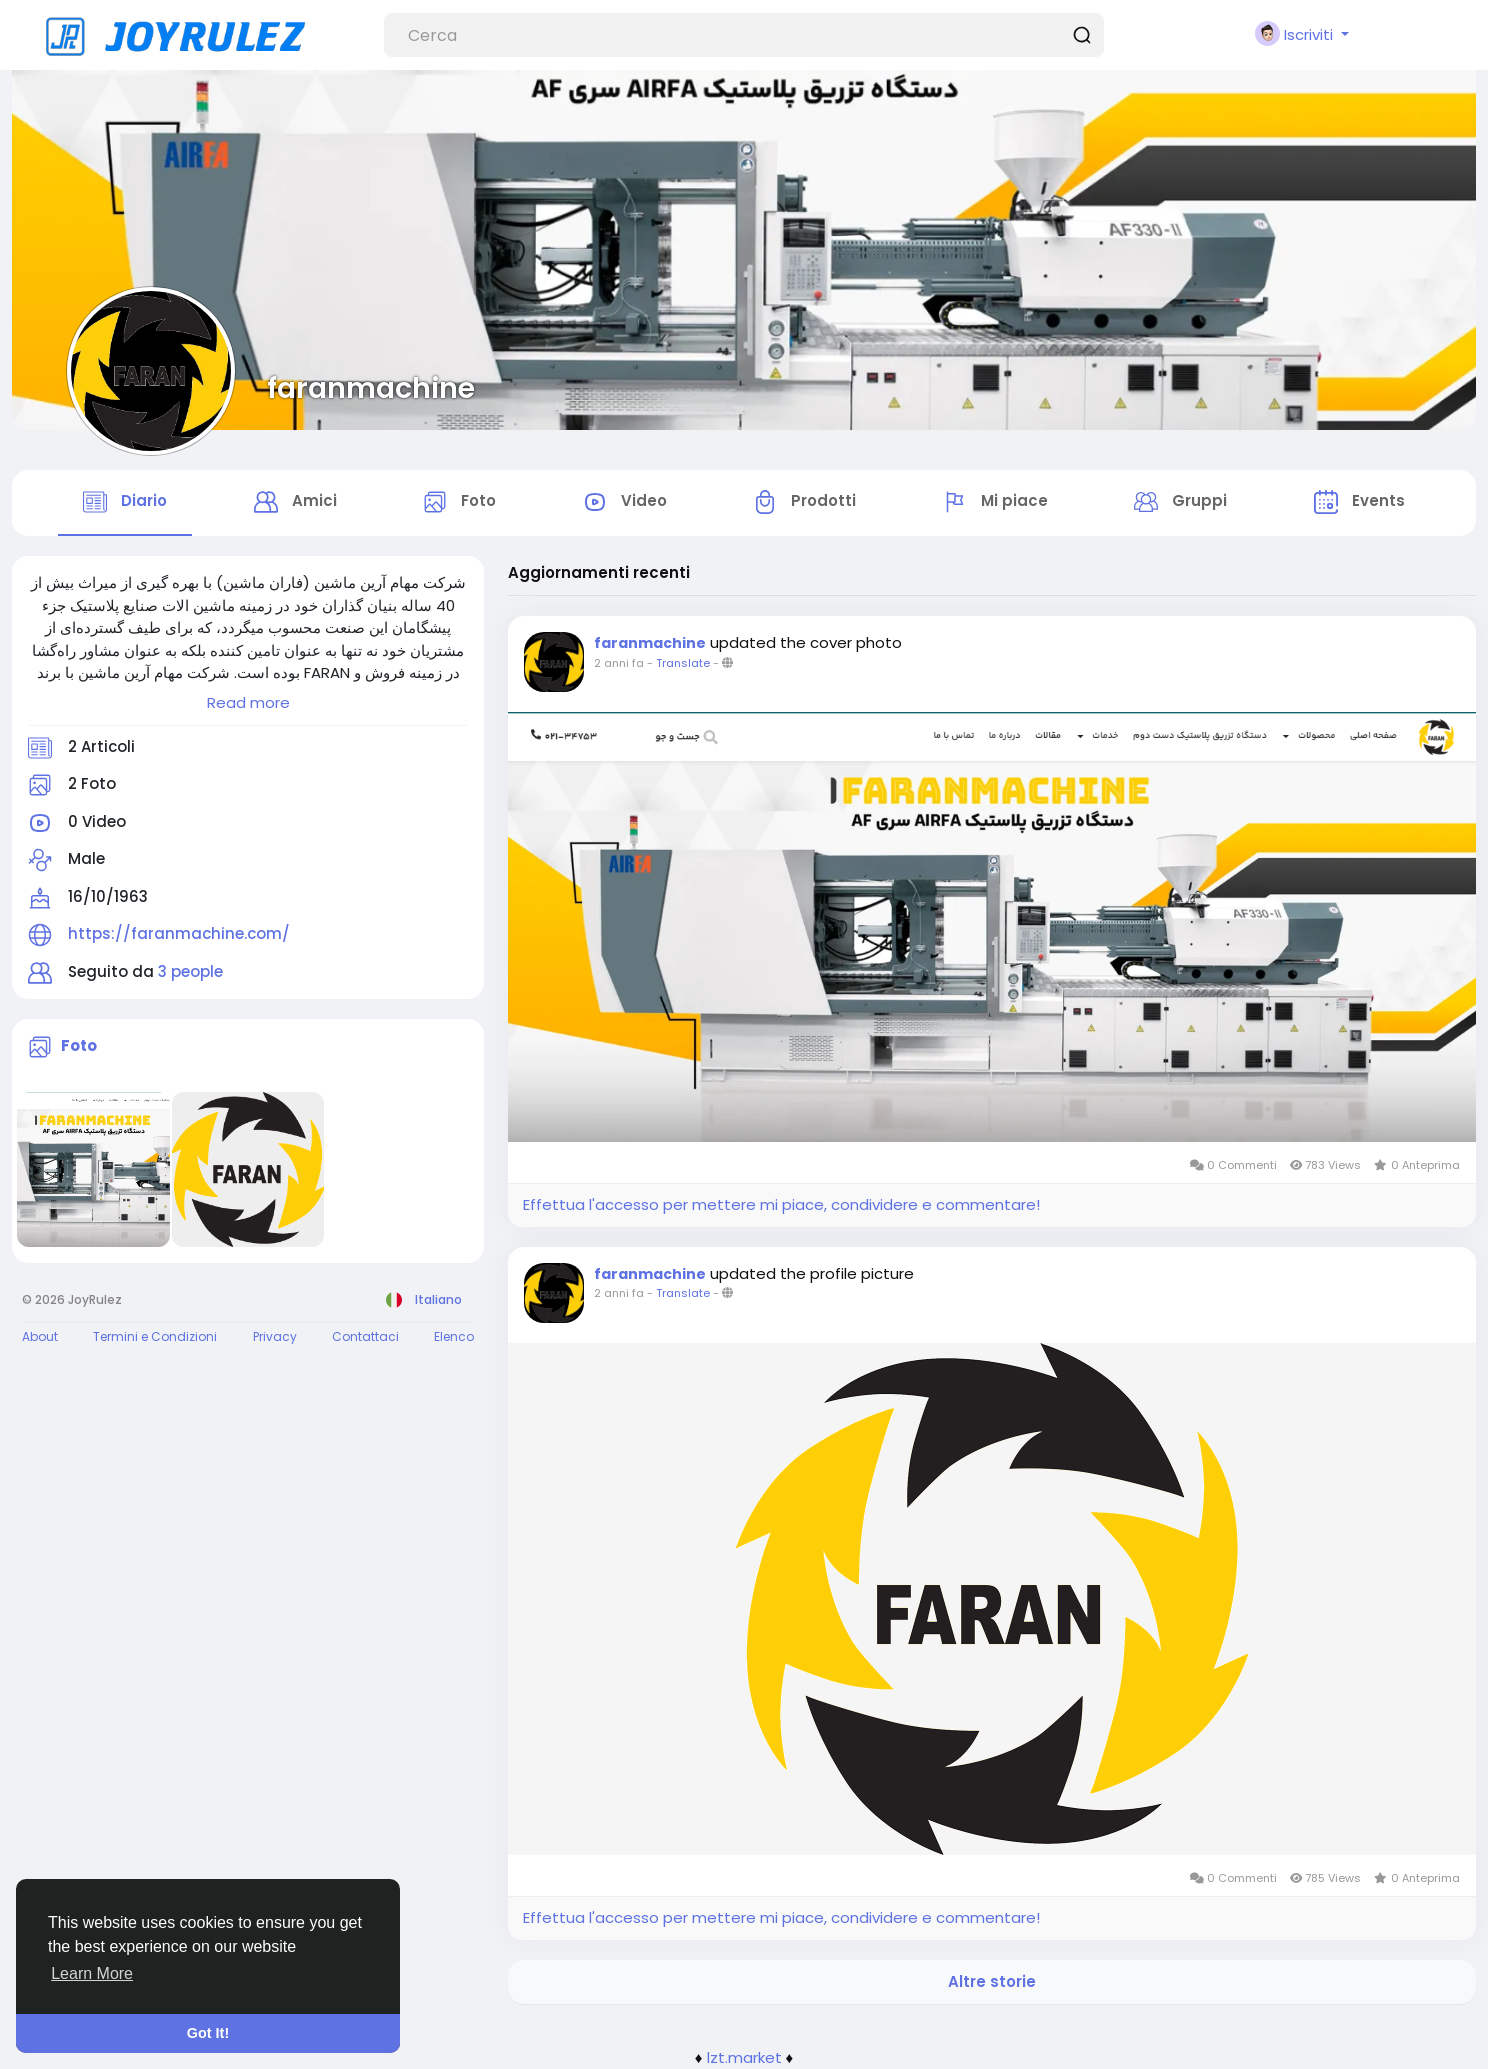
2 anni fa (619, 663)
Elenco (454, 1336)
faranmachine (371, 388)
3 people (190, 971)
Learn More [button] (92, 1973)
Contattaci (365, 1336)
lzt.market (744, 2057)
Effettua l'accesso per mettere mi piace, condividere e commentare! (781, 1204)
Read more (248, 702)
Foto (79, 1045)
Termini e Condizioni (155, 1336)
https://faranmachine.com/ (179, 933)
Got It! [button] (208, 2033)
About (40, 1336)
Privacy (275, 1336)
